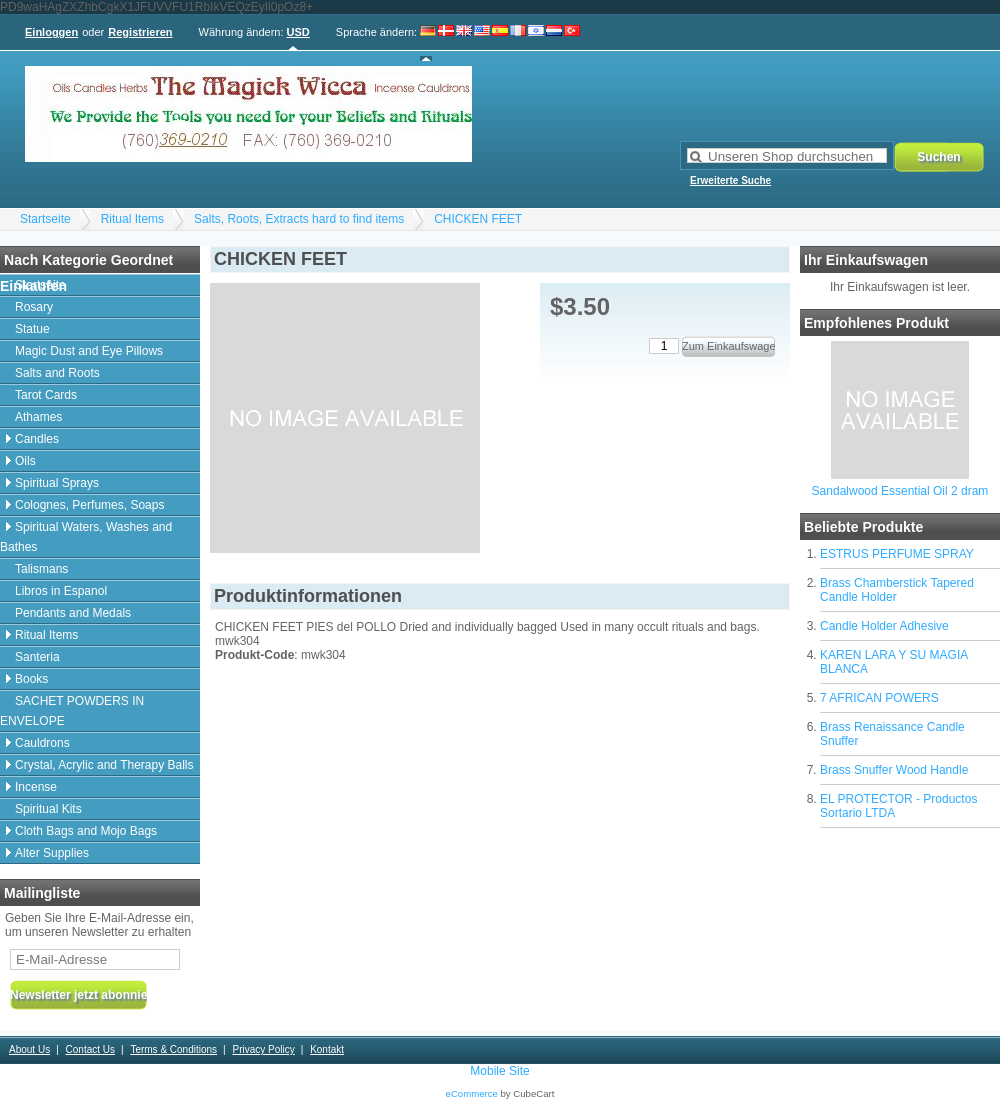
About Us (29, 1049)
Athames (38, 417)
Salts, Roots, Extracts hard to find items (299, 219)
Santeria (37, 657)
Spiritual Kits (48, 809)
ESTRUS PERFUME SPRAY (897, 554)
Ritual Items (132, 219)
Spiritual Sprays (57, 483)
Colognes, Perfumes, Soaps (89, 505)
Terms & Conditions (173, 1049)
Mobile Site (499, 1071)
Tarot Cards (46, 395)
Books (31, 679)
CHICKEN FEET (478, 219)
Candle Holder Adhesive (884, 626)
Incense (36, 787)
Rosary (34, 307)
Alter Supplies (52, 853)
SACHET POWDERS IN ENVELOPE (72, 711)
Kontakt (327, 1049)
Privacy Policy (263, 1049)
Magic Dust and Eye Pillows (89, 351)
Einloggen (51, 32)
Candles (37, 439)
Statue (32, 329)
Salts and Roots (57, 373)
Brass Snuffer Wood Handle (894, 770)
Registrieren (140, 32)
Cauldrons (42, 743)
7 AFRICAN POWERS (879, 698)
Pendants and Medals (73, 613)
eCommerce (472, 1093)
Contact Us (90, 1049)
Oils (25, 461)
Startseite (45, 219)
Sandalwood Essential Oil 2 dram (900, 491)
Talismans (41, 569)
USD (298, 32)
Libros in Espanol (61, 591)
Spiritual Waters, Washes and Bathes (86, 537)
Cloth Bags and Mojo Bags (86, 831)
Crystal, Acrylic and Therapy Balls (104, 765)
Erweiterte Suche (730, 180)
